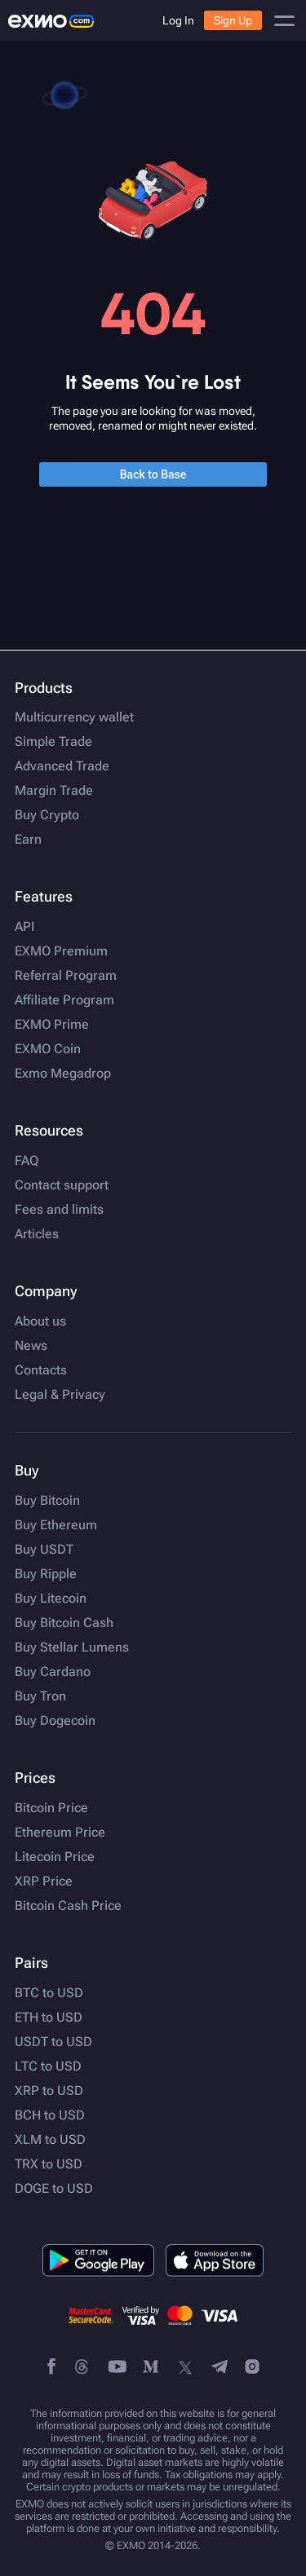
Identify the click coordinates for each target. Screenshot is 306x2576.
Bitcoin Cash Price (68, 1905)
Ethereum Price (60, 1832)
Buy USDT (44, 1549)
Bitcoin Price (51, 1808)
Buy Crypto (47, 815)
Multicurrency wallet (74, 717)
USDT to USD (53, 2042)
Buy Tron (40, 1696)
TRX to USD (48, 2164)
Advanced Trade (62, 766)
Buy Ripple (46, 1574)
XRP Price (44, 1881)
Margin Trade (54, 790)
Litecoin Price (55, 1857)
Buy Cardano (53, 1671)
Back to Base (153, 474)
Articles (37, 1234)
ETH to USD (48, 2017)
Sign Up (233, 20)
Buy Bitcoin (47, 1500)
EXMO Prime (52, 1024)
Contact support (62, 1185)
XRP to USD (49, 2090)
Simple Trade (53, 741)
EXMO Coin (48, 1049)
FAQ (26, 1160)
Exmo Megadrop (63, 1073)
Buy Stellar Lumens (72, 1647)
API (24, 926)
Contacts (41, 1370)
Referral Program (66, 975)
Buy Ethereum (56, 1525)
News (31, 1345)
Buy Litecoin (50, 1598)
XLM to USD (50, 2139)
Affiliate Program (64, 1000)
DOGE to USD (54, 2188)
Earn (28, 839)
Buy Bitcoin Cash (64, 1623)
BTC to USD (49, 1993)
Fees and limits (59, 1209)
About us (40, 1321)
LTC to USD (48, 2066)
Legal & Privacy (60, 1394)
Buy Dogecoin (55, 1720)
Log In (178, 20)
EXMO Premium (61, 951)
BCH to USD (50, 2115)
